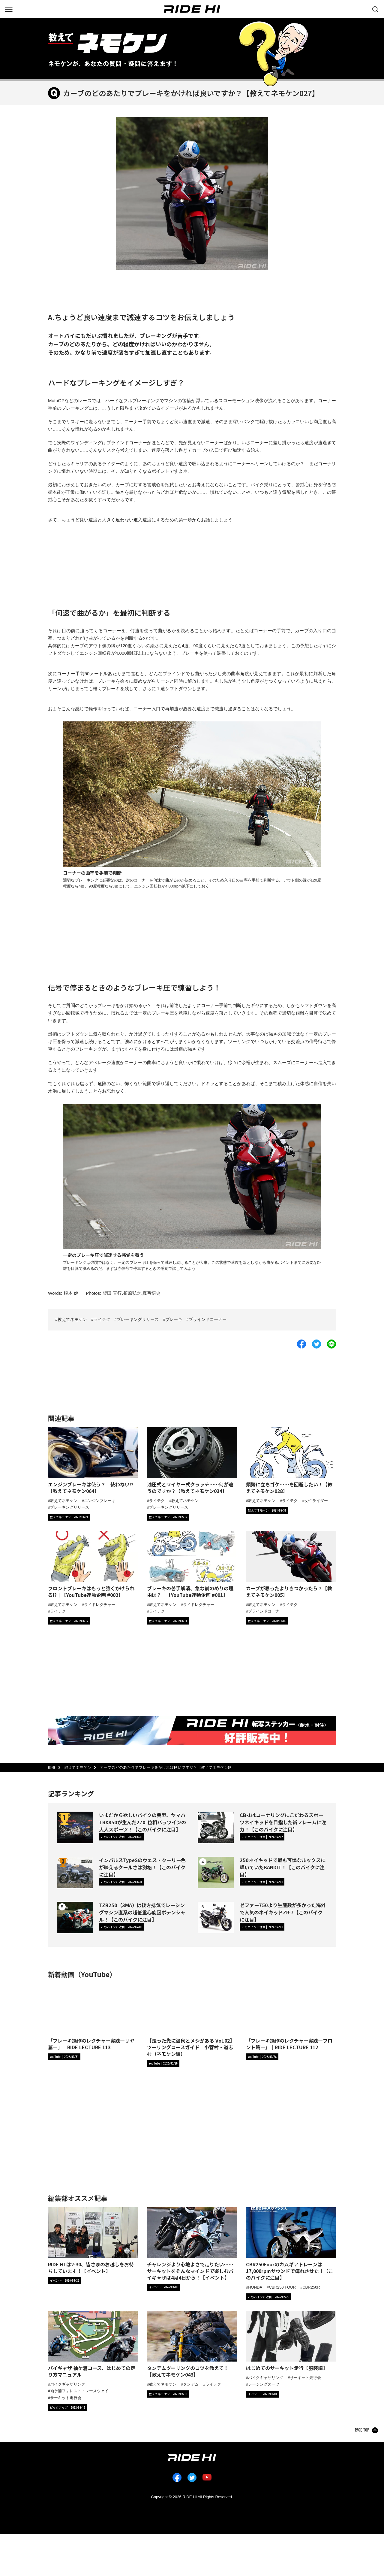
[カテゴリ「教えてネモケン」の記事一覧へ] (69, 1517)
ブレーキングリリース (138, 1319)
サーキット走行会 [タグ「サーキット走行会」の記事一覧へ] (65, 2397)
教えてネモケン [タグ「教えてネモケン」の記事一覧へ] (63, 1500)
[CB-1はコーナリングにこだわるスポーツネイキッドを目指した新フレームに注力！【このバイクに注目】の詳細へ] (216, 1830)
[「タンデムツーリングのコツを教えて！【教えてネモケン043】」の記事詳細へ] (192, 2344)
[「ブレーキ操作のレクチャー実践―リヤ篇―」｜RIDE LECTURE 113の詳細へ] (93, 2016)
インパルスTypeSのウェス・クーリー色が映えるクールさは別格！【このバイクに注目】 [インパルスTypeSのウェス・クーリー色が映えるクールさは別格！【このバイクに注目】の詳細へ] (142, 1867)
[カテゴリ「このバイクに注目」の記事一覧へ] (121, 1836)
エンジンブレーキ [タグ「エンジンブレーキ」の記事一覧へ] (99, 1500)
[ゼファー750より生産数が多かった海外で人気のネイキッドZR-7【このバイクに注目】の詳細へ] (216, 1920)
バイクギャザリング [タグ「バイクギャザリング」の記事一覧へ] (67, 2384)
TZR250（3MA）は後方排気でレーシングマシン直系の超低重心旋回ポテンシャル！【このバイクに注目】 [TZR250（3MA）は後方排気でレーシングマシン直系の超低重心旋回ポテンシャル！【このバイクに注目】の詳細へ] (142, 1912)
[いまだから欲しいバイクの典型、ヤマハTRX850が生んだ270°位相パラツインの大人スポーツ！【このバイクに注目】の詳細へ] (75, 1830)
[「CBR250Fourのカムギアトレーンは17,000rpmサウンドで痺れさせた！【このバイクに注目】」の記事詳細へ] (291, 2244)
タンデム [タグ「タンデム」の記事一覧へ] (191, 2384)
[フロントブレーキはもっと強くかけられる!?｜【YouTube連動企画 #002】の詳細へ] (93, 1564)
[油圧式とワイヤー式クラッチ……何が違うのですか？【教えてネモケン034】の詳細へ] (192, 1460)
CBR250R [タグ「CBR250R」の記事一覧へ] (311, 2287)
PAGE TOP (362, 2430)
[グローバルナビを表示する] (8, 8)
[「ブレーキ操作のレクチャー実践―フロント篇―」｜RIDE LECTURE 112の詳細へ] (291, 2016)
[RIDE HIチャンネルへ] (64, 2057)
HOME (52, 1767)
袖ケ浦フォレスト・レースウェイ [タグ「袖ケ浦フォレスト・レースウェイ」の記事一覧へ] (79, 2391)
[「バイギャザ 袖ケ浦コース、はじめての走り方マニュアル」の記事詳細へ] (93, 2344)
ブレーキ (173, 1319)
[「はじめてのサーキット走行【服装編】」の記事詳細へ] (291, 2341)
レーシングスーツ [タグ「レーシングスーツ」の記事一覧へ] (263, 2384)
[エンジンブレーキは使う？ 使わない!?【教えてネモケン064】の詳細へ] (93, 1460)
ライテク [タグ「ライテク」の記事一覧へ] (157, 1500)
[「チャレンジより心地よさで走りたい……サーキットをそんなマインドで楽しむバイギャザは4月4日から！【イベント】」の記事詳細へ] (192, 2244)
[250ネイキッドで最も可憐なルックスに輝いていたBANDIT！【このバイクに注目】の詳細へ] (216, 1875)
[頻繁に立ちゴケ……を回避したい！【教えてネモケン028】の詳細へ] (291, 1460)
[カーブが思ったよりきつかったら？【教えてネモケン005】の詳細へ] (291, 1564)
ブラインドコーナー (207, 1319)
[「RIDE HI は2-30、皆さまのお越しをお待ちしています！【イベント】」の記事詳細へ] (93, 2240)
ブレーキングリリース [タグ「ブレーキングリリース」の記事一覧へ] (69, 1507)
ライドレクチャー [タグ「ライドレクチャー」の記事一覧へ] (99, 1604)
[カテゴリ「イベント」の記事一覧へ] (64, 2280)
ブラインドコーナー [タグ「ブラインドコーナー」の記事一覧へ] (265, 1611)
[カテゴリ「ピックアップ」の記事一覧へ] (67, 2407)
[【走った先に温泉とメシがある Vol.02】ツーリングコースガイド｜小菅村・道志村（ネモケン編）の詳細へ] (192, 2020)
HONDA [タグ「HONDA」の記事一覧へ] (255, 2287)
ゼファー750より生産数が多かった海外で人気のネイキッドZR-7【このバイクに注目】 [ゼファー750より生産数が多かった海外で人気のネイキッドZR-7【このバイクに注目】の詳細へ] (283, 1912)
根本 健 (71, 1293)
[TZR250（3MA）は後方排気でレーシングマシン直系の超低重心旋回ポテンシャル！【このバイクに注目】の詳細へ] (75, 1920)
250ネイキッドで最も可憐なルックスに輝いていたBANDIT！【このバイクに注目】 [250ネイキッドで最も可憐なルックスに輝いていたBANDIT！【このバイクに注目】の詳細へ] (282, 1867)
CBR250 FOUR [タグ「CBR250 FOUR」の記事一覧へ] (282, 2287)
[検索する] (375, 8)
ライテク (102, 1319)
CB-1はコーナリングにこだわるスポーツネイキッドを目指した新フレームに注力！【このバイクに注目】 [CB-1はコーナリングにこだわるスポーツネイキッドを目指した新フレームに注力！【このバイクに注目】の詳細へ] (283, 1822)
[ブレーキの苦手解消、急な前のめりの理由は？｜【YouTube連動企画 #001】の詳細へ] (192, 1564)
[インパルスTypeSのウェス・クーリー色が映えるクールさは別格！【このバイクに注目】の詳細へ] (75, 1875)
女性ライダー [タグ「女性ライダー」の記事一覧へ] (316, 1500)
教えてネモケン (72, 1319)
